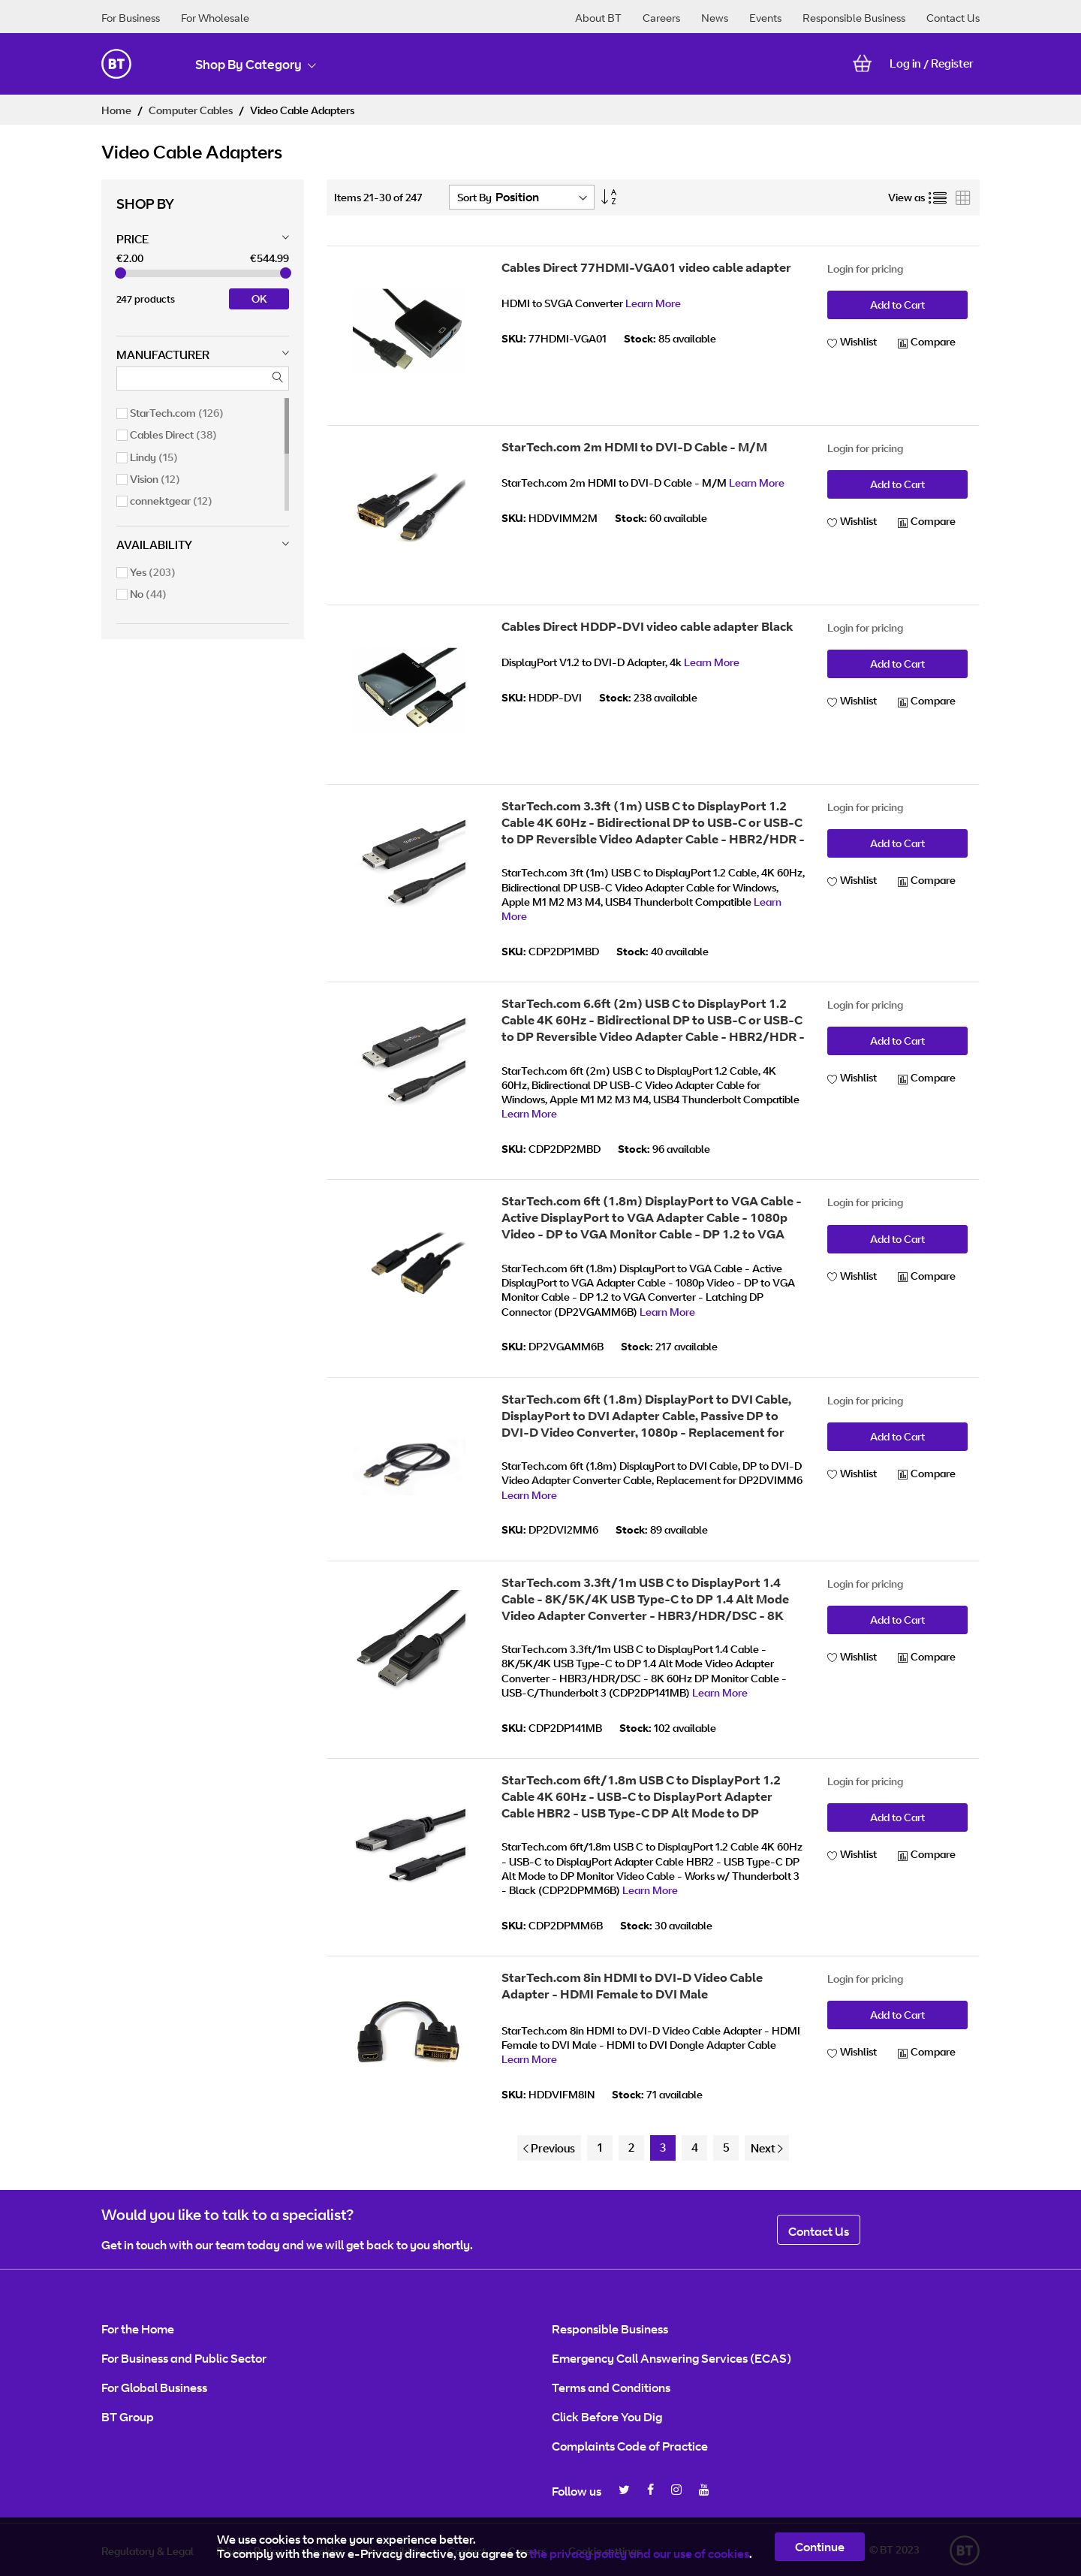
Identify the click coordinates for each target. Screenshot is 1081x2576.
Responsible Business (853, 17)
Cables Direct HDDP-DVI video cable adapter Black (647, 626)
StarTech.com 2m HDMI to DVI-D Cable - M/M (634, 446)
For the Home (137, 2328)
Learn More (653, 303)
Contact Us (953, 17)
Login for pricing (865, 268)
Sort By (474, 197)
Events (765, 17)
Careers (661, 17)
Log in (905, 63)
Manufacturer (162, 355)
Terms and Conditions (611, 2387)
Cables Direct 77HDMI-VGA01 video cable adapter (646, 267)
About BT (598, 17)
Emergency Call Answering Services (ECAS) (671, 2358)
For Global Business (154, 2387)
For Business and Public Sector (183, 2358)
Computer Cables (192, 110)
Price (132, 239)
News (714, 17)
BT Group (127, 2416)
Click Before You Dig (607, 2416)
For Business (130, 17)
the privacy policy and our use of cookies (639, 2553)
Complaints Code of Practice (630, 2446)
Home (117, 110)
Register (952, 63)
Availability (154, 545)
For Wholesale (215, 17)
